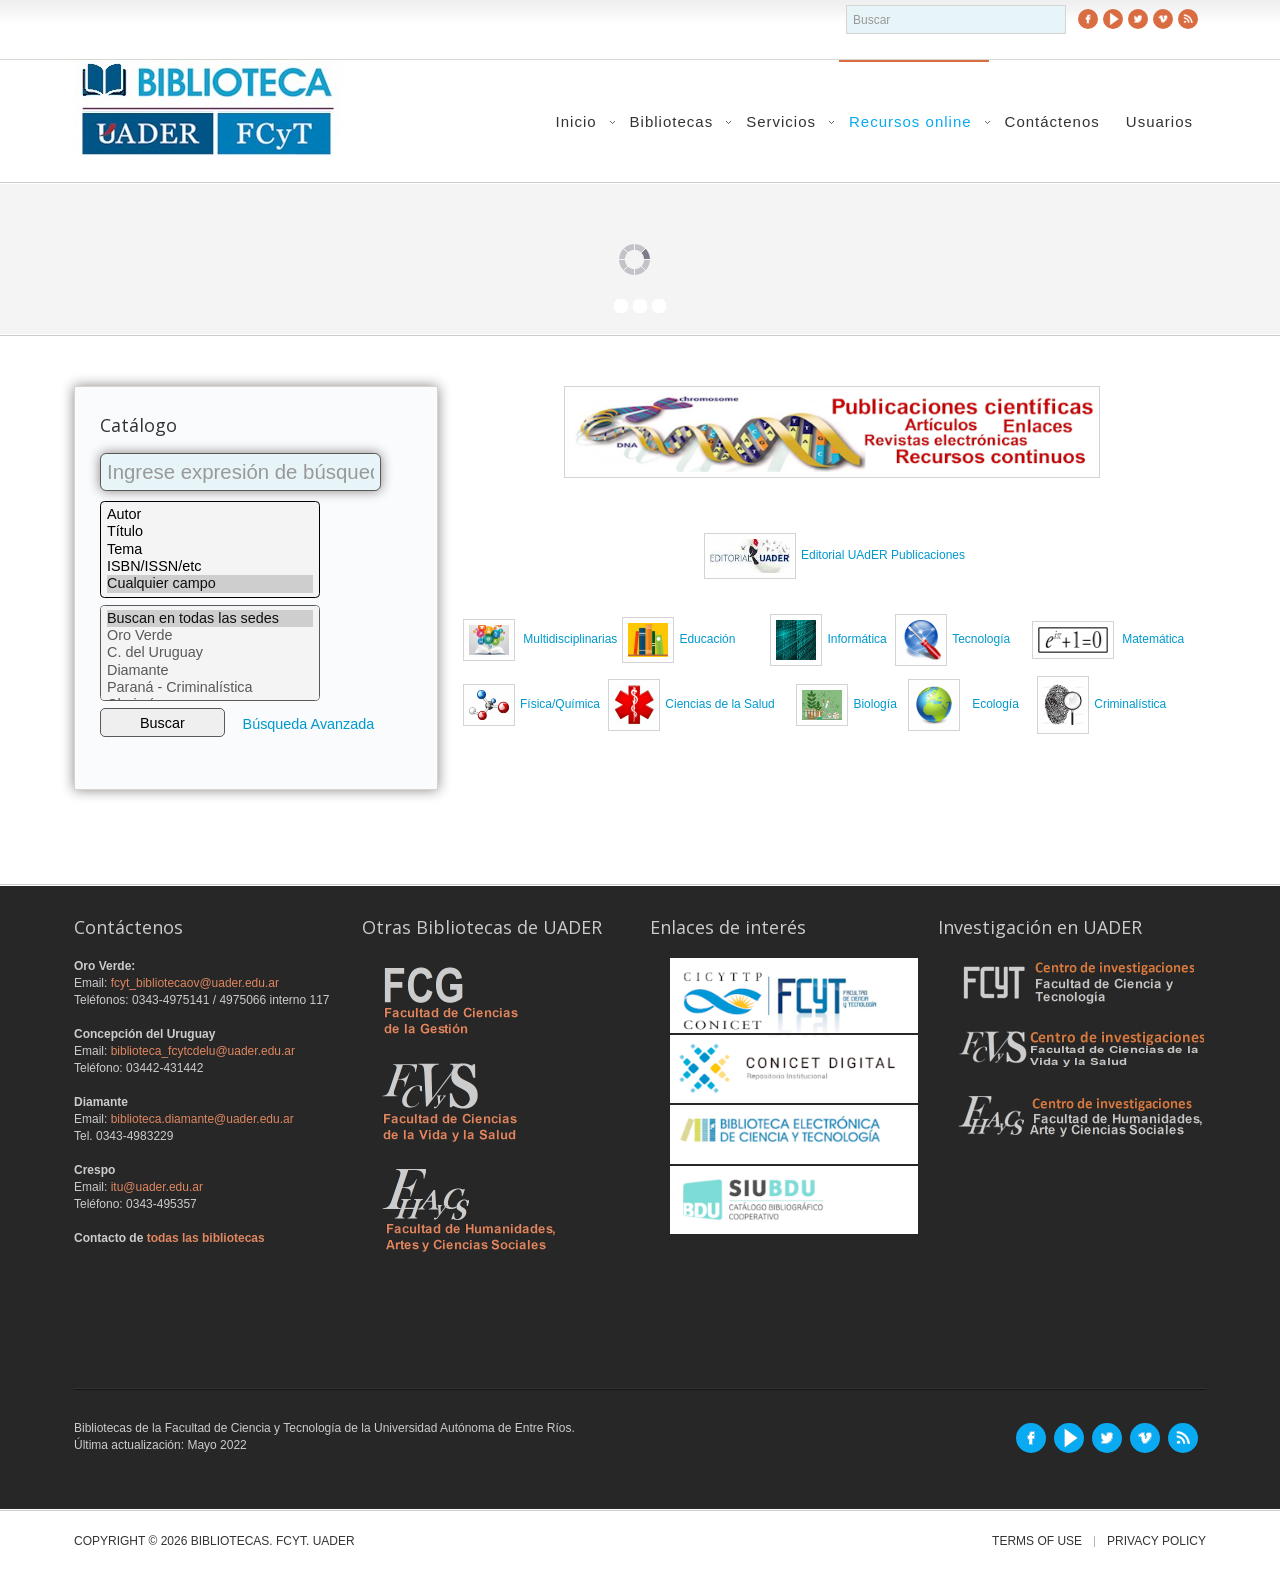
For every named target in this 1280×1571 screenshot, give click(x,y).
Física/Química (560, 704)
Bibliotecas (672, 121)
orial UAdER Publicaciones (893, 555)
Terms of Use (1037, 1541)
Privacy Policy (1156, 1541)
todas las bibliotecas (206, 1238)
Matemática (1153, 639)
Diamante (210, 670)
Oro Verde (210, 635)
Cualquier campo (210, 583)
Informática (856, 639)
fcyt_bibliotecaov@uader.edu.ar (195, 983)
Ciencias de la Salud (719, 704)
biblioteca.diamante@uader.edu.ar (202, 1119)
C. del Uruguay (210, 652)
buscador (846, 5)
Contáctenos (1052, 121)
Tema (210, 549)
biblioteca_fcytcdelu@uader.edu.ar (203, 1051)
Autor (210, 514)
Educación (712, 639)
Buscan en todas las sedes (210, 618)
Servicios (781, 121)
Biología (874, 704)
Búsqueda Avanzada (309, 724)
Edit (811, 555)
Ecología (995, 704)
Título (210, 531)
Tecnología (981, 639)
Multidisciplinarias (568, 639)
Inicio (576, 121)
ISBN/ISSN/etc (210, 566)
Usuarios (1159, 121)
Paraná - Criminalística (210, 687)
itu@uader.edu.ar (157, 1187)
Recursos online (910, 121)
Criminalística (1097, 704)
